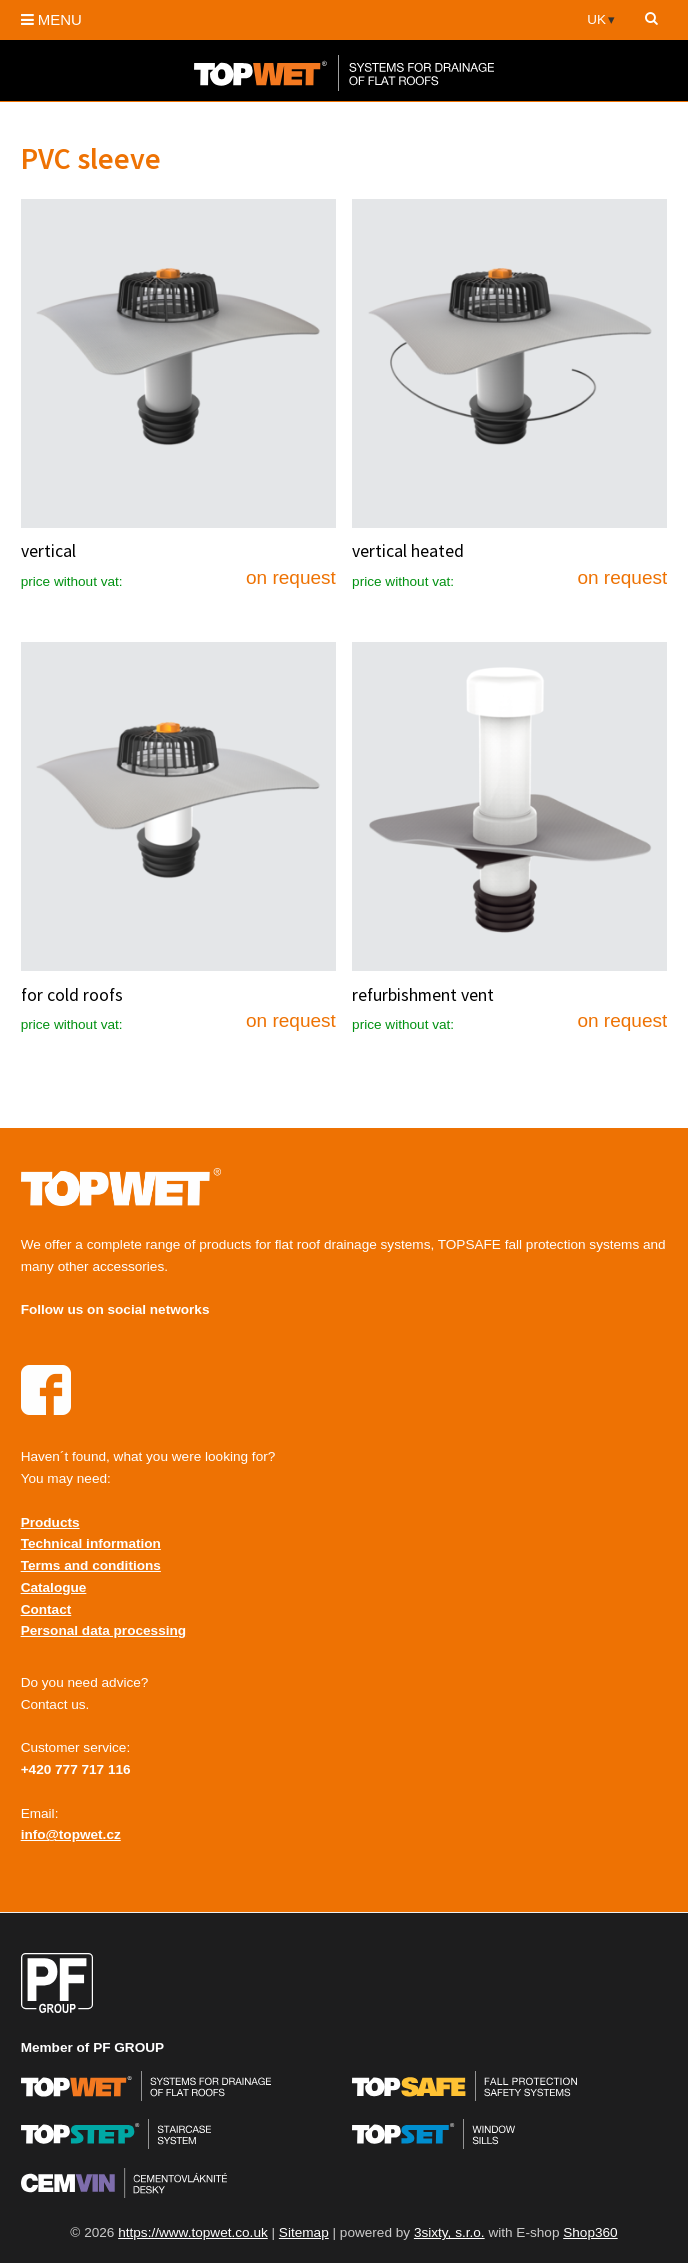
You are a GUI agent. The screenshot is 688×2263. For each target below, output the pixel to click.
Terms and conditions (91, 1565)
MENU (51, 19)
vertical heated (408, 551)
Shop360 (590, 2232)
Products (50, 1522)
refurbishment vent (423, 995)
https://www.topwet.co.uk (193, 2232)
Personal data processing (103, 1630)
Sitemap (304, 2232)
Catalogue (54, 1587)
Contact (46, 1609)
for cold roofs (72, 995)
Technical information (91, 1543)
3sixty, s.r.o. (449, 2232)
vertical (48, 551)
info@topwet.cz (71, 1834)
